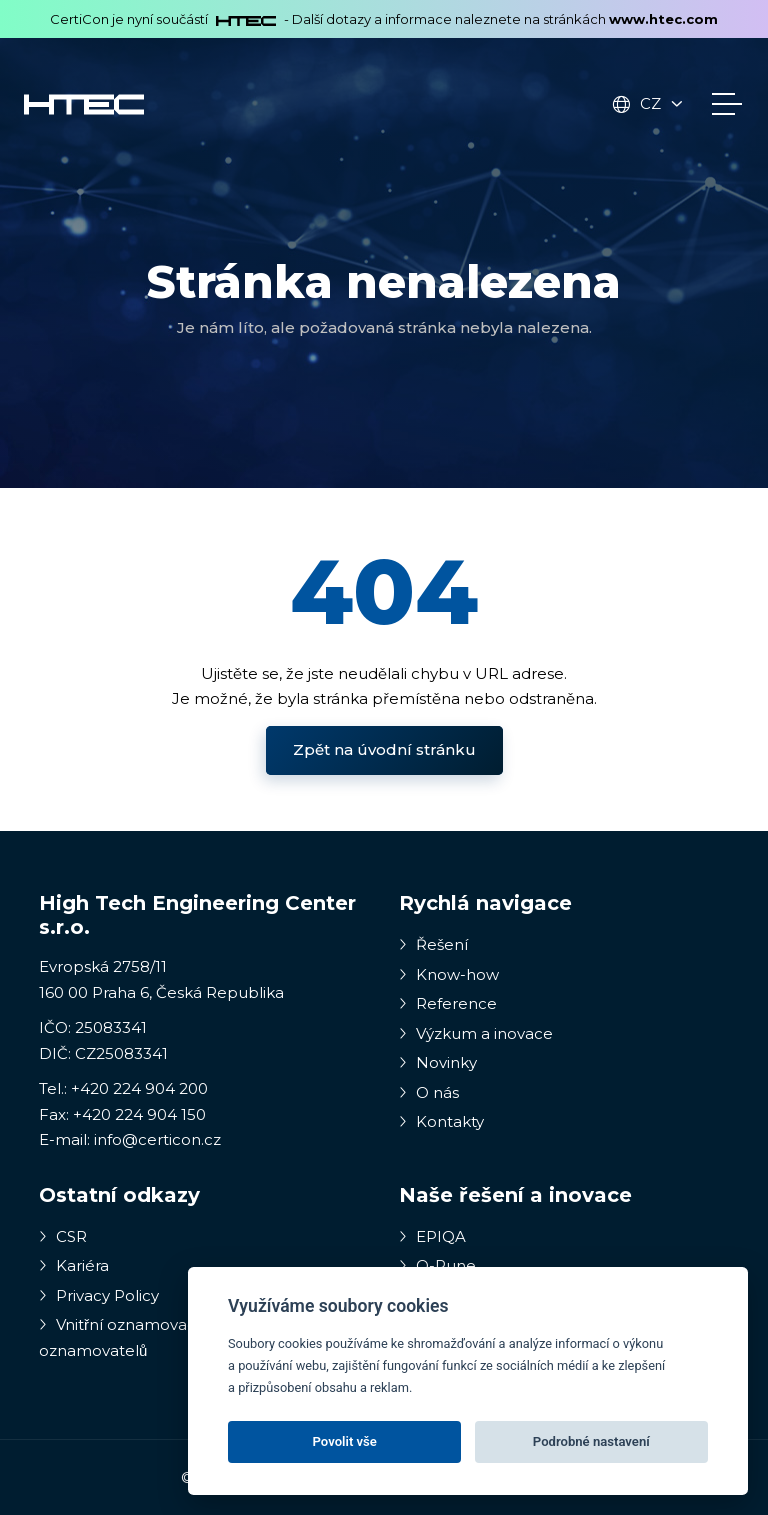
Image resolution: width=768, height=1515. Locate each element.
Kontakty (441, 1121)
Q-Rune (437, 1265)
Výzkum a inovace (476, 1033)
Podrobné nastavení (591, 1441)
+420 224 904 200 (139, 1088)
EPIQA (432, 1236)
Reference (448, 1003)
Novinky (438, 1062)
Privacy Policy (99, 1295)
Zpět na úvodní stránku (384, 749)
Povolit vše (345, 1441)
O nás (429, 1092)
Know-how (449, 974)
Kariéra (74, 1265)
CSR (63, 1236)
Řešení (433, 944)
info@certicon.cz (157, 1139)
